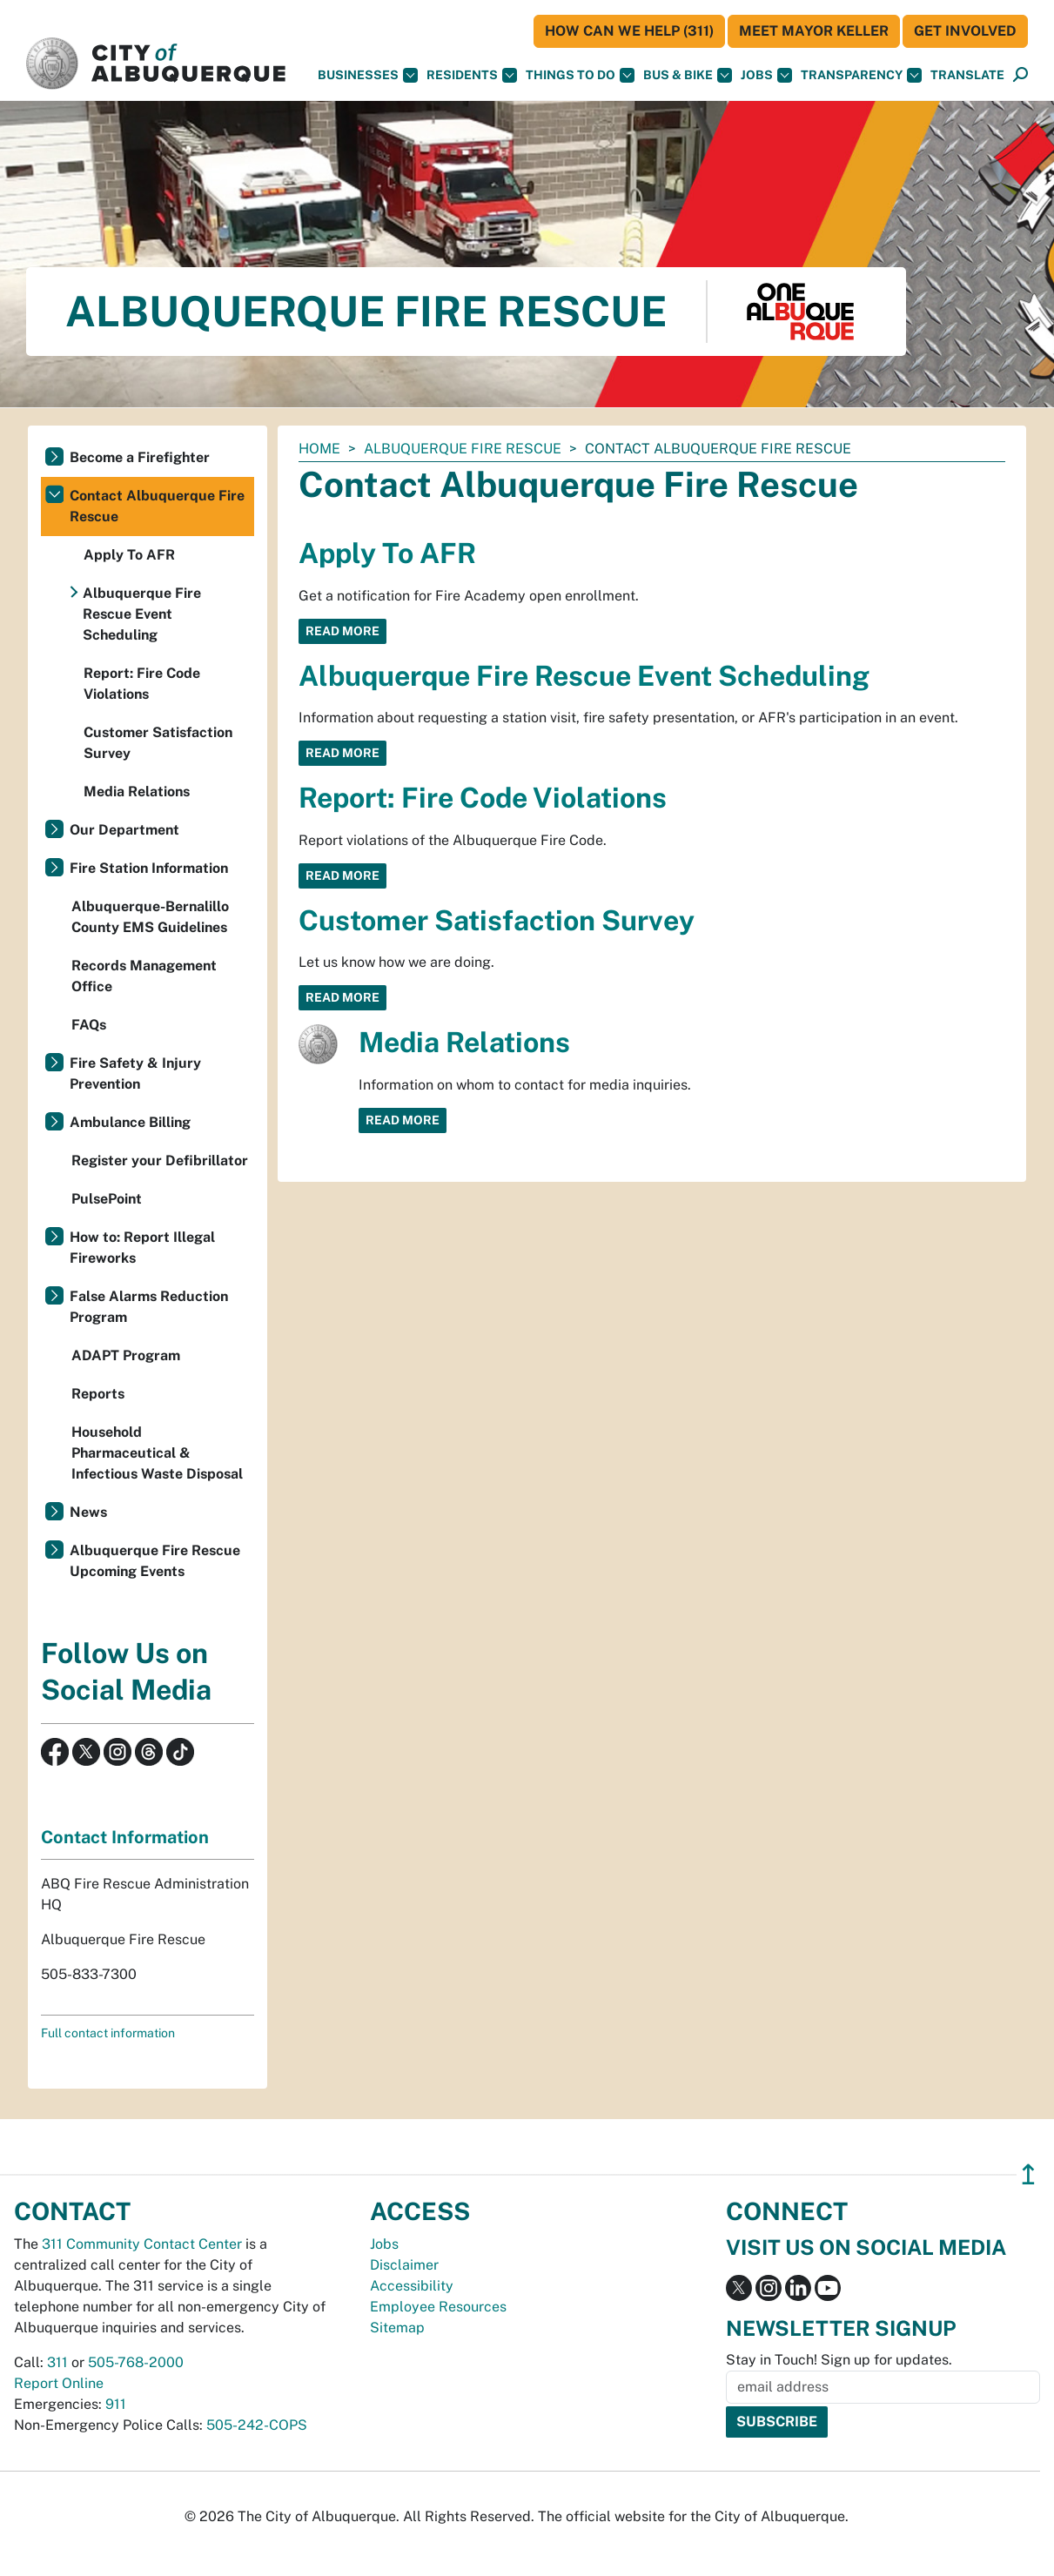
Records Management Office (144, 976)
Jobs (766, 75)
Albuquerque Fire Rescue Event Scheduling (584, 676)
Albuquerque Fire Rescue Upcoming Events (155, 1561)
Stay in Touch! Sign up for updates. (839, 2359)
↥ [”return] (1028, 2174)
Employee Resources (438, 2306)
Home (319, 448)
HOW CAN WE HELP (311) (629, 31)
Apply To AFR (387, 553)
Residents (471, 75)
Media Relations (464, 1042)
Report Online (59, 2383)
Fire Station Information (149, 868)
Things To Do (580, 75)
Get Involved (965, 31)
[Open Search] (1020, 75)
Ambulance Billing (130, 1122)
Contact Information (125, 1837)
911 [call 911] (115, 2404)
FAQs (88, 1024)
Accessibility (411, 2285)
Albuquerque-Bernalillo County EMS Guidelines (150, 917)
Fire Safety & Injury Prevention (135, 1073)
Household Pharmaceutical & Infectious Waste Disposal (157, 1453)
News (88, 1512)
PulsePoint (106, 1199)
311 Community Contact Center (142, 2244)
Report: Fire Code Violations (483, 798)
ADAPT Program (125, 1355)
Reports (97, 1393)
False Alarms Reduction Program (149, 1306)
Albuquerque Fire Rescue (462, 448)
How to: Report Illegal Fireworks (142, 1247)
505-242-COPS (256, 2425)
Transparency (861, 75)
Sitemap (397, 2327)
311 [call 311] (57, 2362)
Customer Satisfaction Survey (497, 920)
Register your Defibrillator (159, 1160)
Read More (342, 631)
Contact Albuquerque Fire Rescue (157, 506)
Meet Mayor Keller (814, 31)
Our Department (124, 830)
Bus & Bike (687, 75)
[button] (967, 75)
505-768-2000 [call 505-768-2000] (136, 2362)
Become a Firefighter (140, 457)
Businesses (368, 75)
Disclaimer (404, 2265)
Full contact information (108, 2033)
